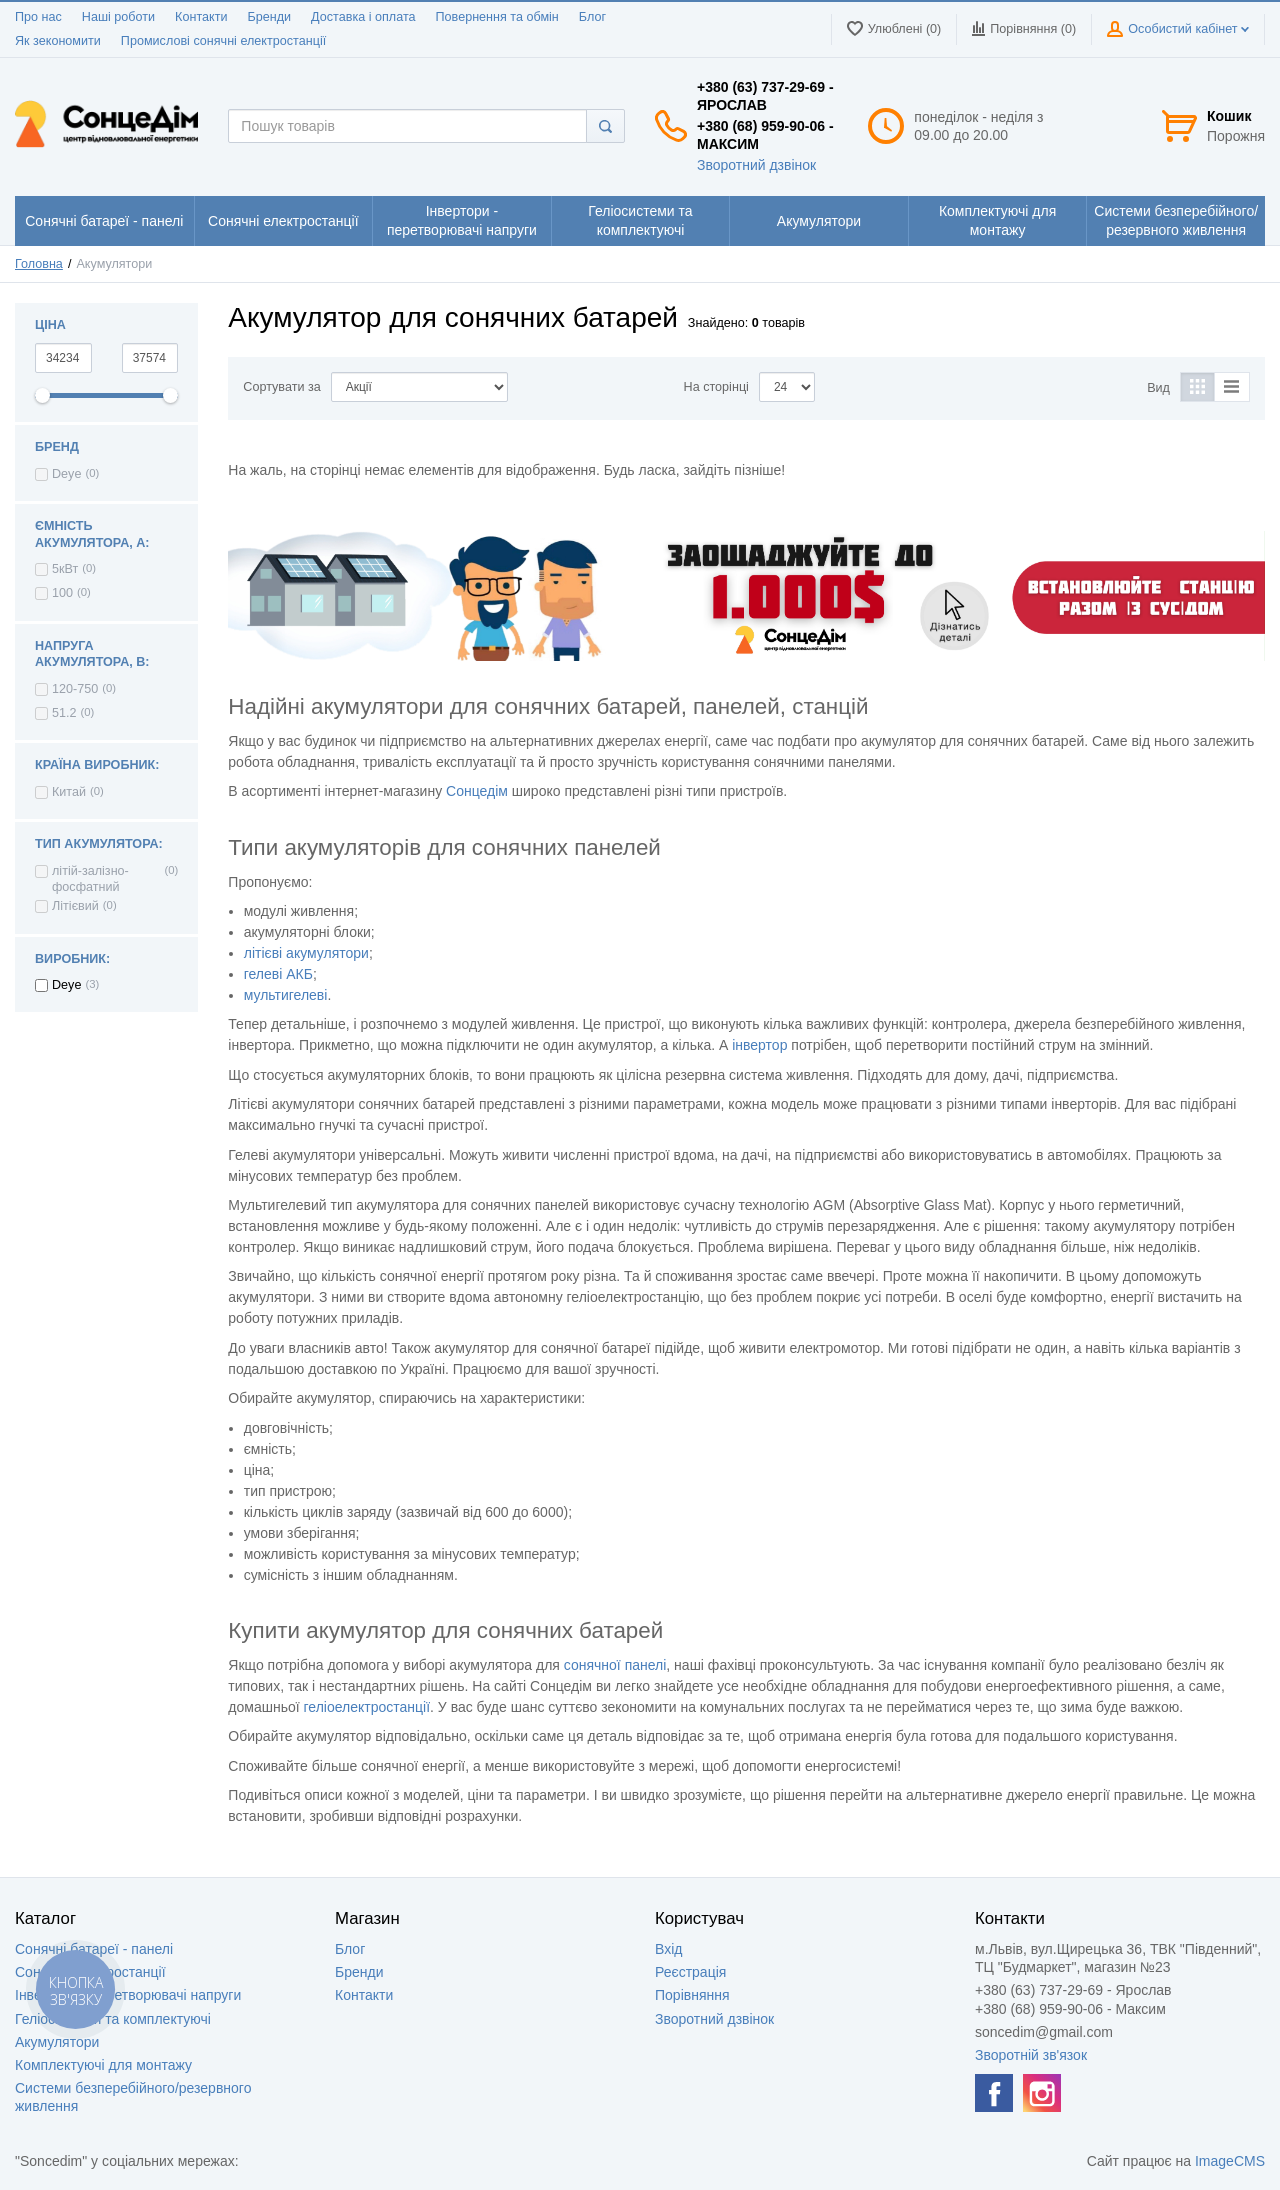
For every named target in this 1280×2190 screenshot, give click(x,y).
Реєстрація (690, 1972)
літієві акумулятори (306, 953)
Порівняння (692, 1995)
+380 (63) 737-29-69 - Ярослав (765, 96)
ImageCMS (1230, 2161)
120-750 (75, 689)
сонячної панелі (615, 1665)
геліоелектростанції (367, 1707)
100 (62, 593)
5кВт (65, 569)
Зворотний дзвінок (756, 165)
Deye (66, 474)
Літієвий (75, 906)
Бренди (269, 17)
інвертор (759, 1045)
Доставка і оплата (363, 17)
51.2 (64, 713)
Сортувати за (281, 387)
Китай (69, 792)
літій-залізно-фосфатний (90, 879)
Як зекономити (58, 41)
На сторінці (716, 387)
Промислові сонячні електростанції (223, 41)
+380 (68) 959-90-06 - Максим (765, 135)
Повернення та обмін (497, 17)
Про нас (38, 17)
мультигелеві (286, 995)
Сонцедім (477, 791)
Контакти (201, 17)
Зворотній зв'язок (1031, 2055)
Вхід (668, 1949)
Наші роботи (118, 17)
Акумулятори (57, 2042)
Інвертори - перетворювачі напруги (128, 1995)
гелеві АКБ (278, 974)
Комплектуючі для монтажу (103, 2065)
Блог (592, 17)
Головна (39, 264)
